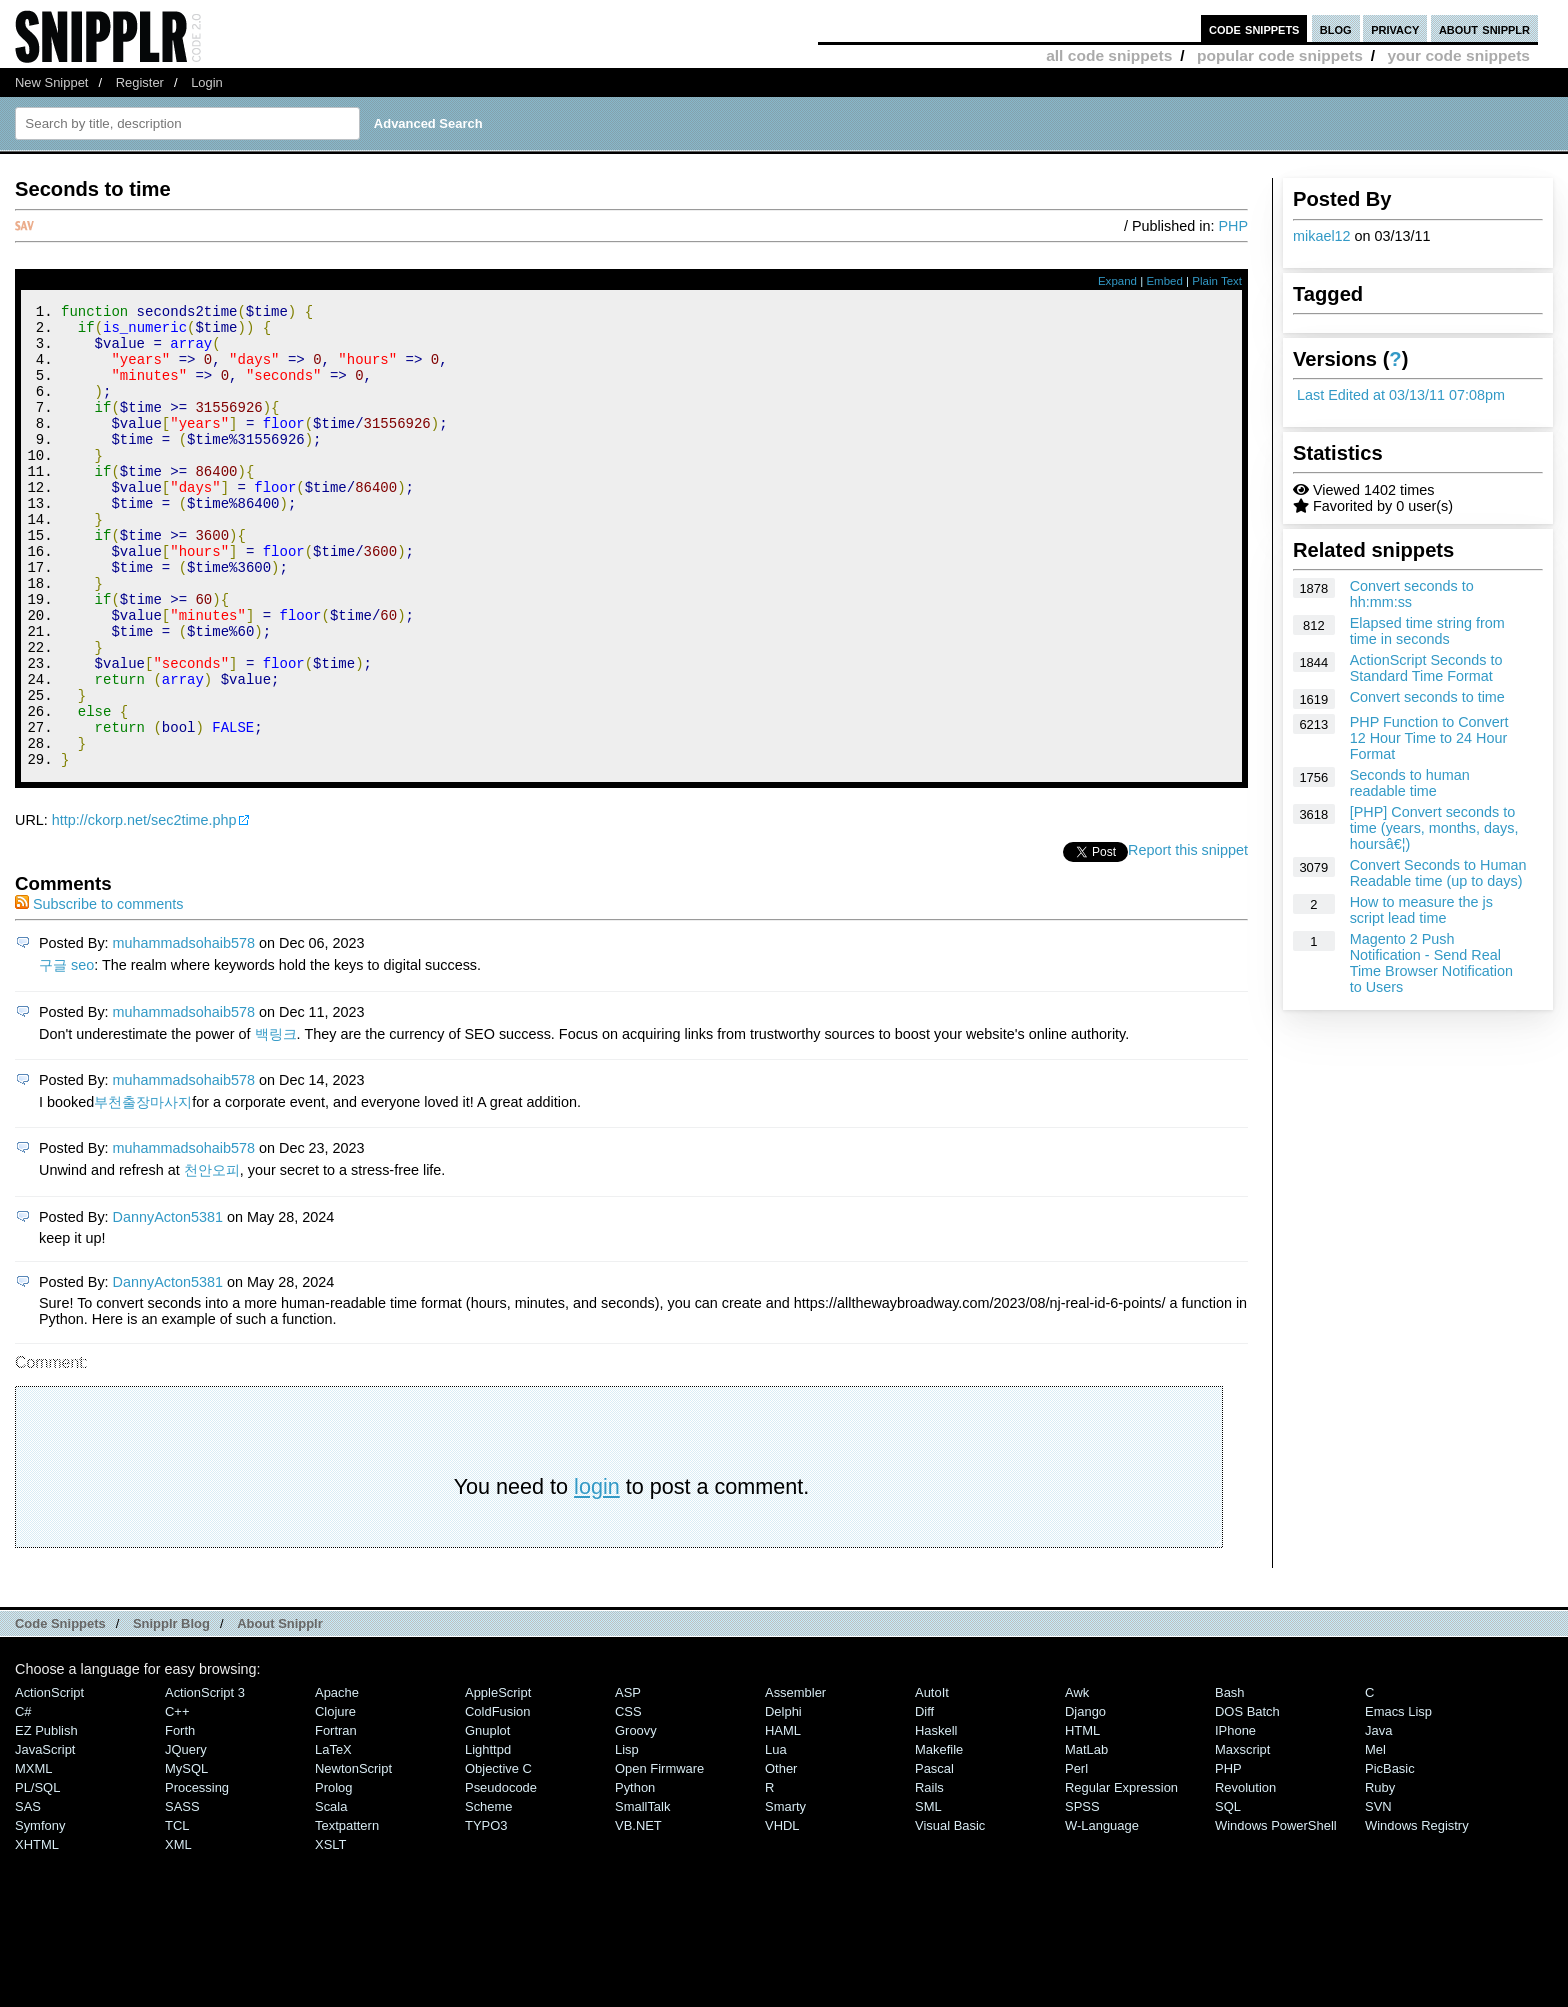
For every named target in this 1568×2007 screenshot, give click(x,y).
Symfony (40, 1912)
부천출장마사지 (143, 1189)
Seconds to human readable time (1410, 783)
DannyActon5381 (168, 1304)
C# (23, 1798)
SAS (28, 1893)
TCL (177, 1912)
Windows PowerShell (1276, 1912)
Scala (331, 1893)
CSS (628, 1798)
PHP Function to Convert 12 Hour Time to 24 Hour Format (1429, 738)
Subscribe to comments (99, 991)
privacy (1395, 28)
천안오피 (212, 1257)
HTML (1082, 1817)
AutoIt (932, 1779)
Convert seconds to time (1427, 697)
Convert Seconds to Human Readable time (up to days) (1438, 873)
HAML (783, 1817)
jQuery (186, 1836)
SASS (182, 1893)
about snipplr (1484, 28)
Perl (1076, 1855)
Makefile (939, 1836)
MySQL (186, 1855)
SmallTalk (642, 1893)
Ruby (1380, 1874)
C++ (177, 1798)
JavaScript (45, 1836)
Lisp (627, 1836)
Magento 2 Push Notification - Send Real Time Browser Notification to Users (1431, 963)
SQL (1228, 1893)
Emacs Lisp (1398, 1798)
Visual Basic (950, 1912)
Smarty (785, 1893)
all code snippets (1109, 55)
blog (1336, 28)
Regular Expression (1121, 1874)
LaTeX (333, 1836)
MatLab (1086, 1836)
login (597, 1573)
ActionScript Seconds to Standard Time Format (1426, 668)
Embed (1164, 281)
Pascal (934, 1855)
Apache (337, 1779)
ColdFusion (498, 1798)
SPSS (1082, 1893)
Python (635, 1874)
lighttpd (488, 1836)
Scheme (489, 1893)
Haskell (936, 1817)
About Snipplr (280, 1710)
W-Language (1102, 1912)
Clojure (335, 1798)
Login (207, 82)
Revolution (1245, 1874)
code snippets (1254, 28)
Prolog (333, 1874)
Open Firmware (659, 1855)
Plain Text (1217, 281)
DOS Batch (1247, 1798)
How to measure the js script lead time (1421, 910)
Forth (180, 1817)
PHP (1233, 226)
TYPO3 (486, 1912)
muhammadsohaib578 (184, 1030)
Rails (929, 1874)
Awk (1077, 1779)
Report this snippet (1188, 937)
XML (178, 1931)
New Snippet (51, 82)
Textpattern (347, 1912)
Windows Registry (1417, 1912)
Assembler (795, 1779)
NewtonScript (353, 1855)
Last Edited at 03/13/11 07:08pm (1401, 395)
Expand (1117, 281)
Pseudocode (501, 1874)
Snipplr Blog (171, 1710)
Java (1378, 1817)
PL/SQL (37, 1874)
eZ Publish (46, 1817)
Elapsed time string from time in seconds (1427, 631)
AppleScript (498, 1779)
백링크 (276, 1121)
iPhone (1235, 1817)
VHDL (782, 1912)
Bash (1230, 1779)
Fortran (336, 1817)
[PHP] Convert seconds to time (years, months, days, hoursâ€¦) (1434, 828)
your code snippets (1458, 55)
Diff (924, 1798)
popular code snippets (1280, 55)
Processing (197, 1874)
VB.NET (638, 1912)
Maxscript (1242, 1836)
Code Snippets (60, 1710)
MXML (33, 1855)
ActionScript (49, 1779)
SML (928, 1893)
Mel (1375, 1836)
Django (1085, 1798)
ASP (628, 1779)
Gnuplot (487, 1817)
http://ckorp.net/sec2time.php (144, 907)
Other (781, 1855)
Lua (776, 1836)
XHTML (37, 1931)
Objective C (498, 1855)
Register (140, 82)
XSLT (330, 1931)
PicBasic (1390, 1855)
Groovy (636, 1817)
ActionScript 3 (205, 1779)
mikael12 (1322, 236)
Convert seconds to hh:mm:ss (1412, 594)
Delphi (783, 1798)
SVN (1378, 1893)
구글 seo (66, 1052)
